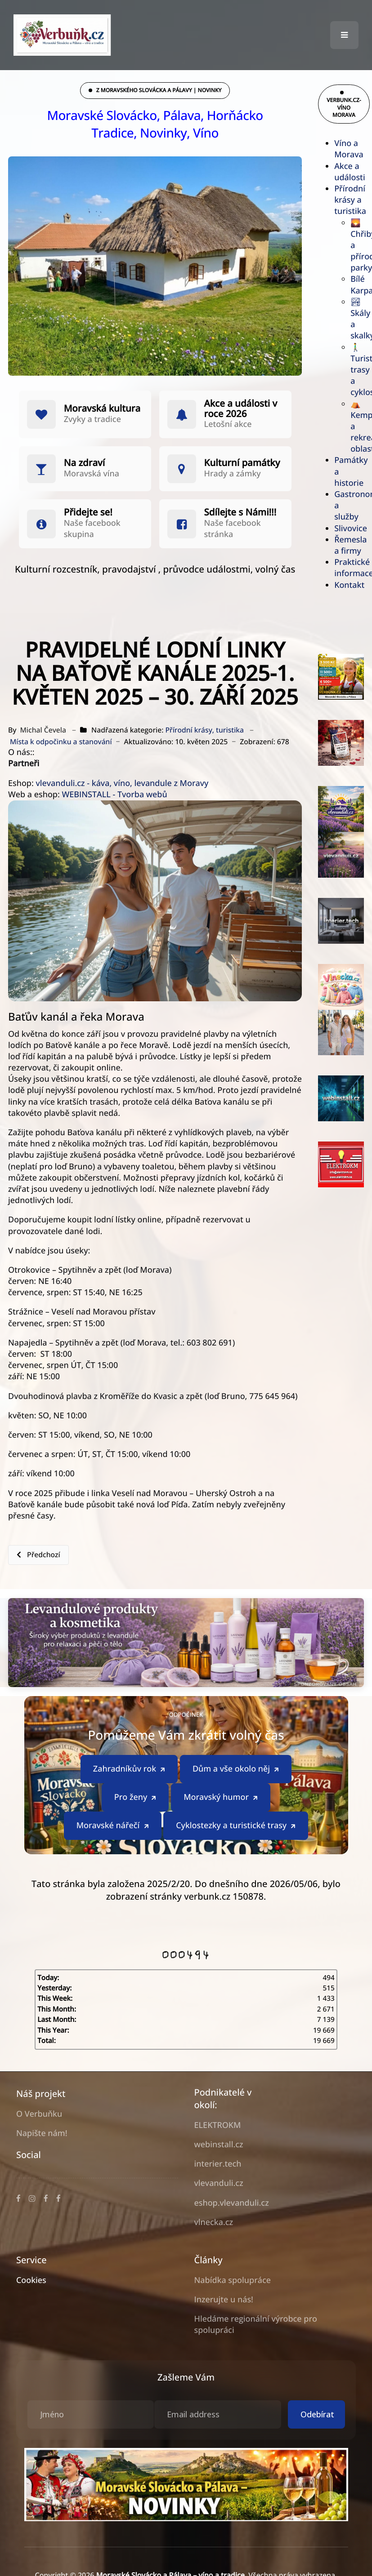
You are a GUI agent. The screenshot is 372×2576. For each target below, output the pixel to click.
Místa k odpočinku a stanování (61, 741)
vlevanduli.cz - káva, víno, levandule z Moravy (122, 783)
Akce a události (349, 172)
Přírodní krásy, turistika (204, 730)
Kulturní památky (242, 463)
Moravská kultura (102, 408)
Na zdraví (84, 463)
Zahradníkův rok (129, 1768)
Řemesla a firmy (350, 545)
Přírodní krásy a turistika (350, 200)
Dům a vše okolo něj (236, 1768)
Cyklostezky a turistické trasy (236, 1825)
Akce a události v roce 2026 (241, 408)
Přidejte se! (88, 512)
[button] (344, 35)
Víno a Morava (348, 149)
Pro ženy (136, 1797)
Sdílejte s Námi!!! (240, 512)
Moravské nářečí (113, 1825)
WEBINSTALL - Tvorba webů (114, 794)
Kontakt (349, 585)
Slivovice (350, 528)
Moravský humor (221, 1797)
